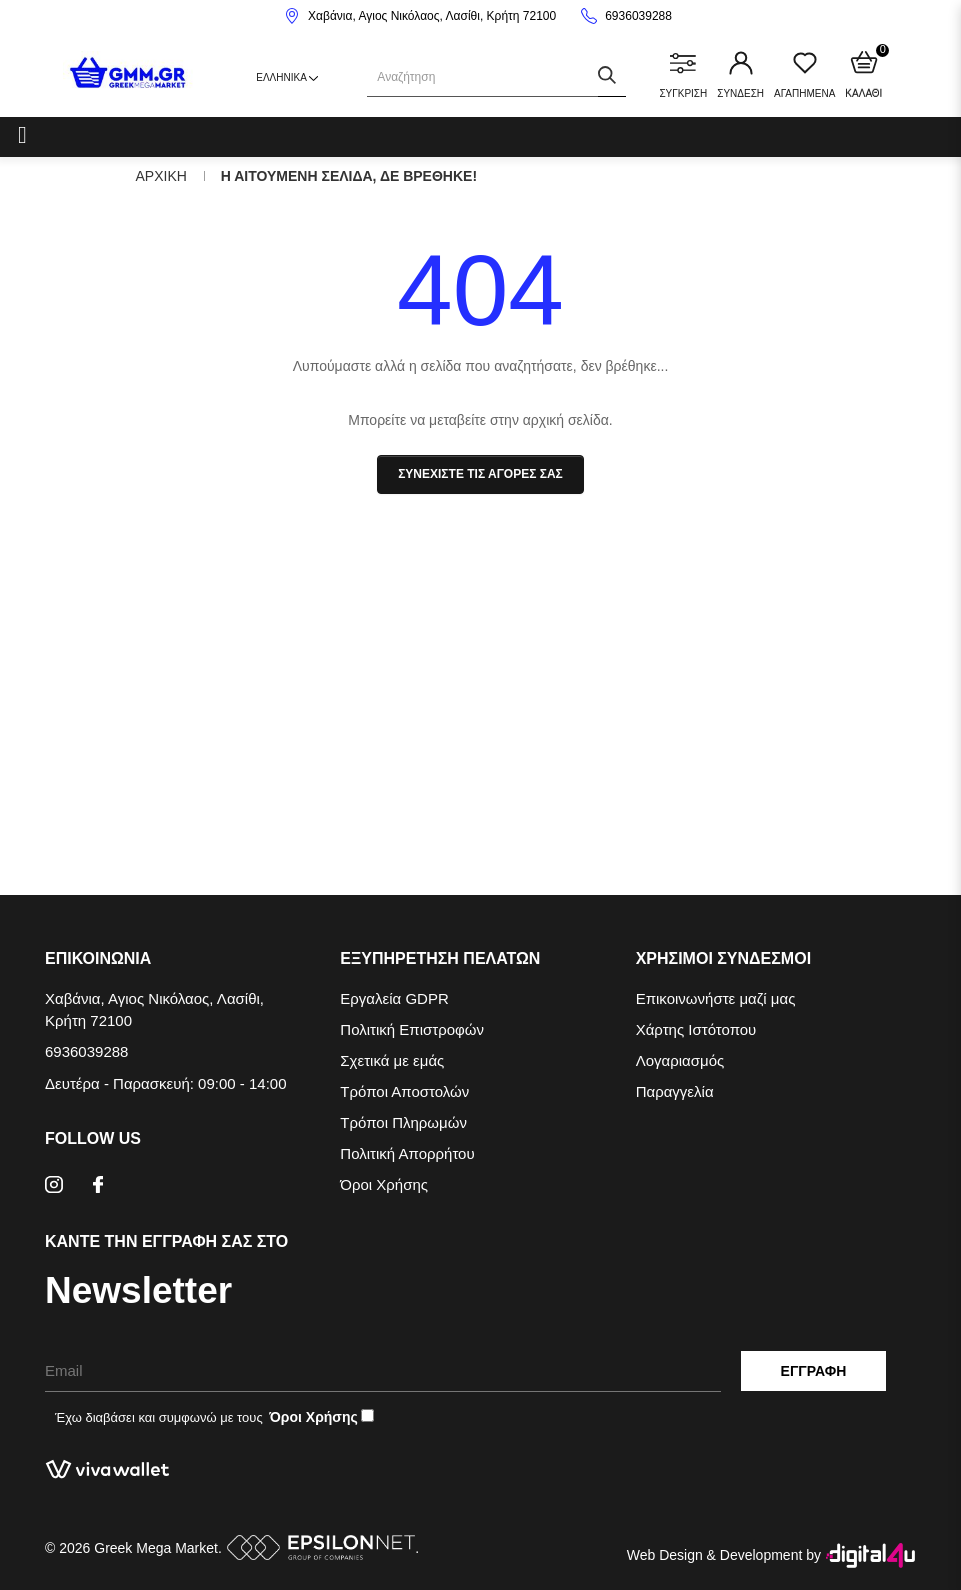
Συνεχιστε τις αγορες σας (480, 474)
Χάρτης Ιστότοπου (696, 1029)
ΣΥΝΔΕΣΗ (740, 75)
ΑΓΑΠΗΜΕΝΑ (804, 75)
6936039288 (638, 16)
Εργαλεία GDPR (394, 998)
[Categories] (22, 133)
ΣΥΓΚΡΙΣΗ (683, 75)
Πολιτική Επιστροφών (412, 1029)
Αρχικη (161, 176)
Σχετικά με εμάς (392, 1060)
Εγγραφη (814, 1371)
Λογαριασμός (680, 1060)
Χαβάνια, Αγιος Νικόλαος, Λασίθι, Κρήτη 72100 (432, 16)
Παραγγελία (675, 1091)
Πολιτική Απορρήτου (407, 1153)
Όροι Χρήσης (384, 1184)
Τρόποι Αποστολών (404, 1091)
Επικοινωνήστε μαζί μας (716, 998)
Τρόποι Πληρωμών (403, 1122)
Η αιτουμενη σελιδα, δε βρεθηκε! (349, 176)
